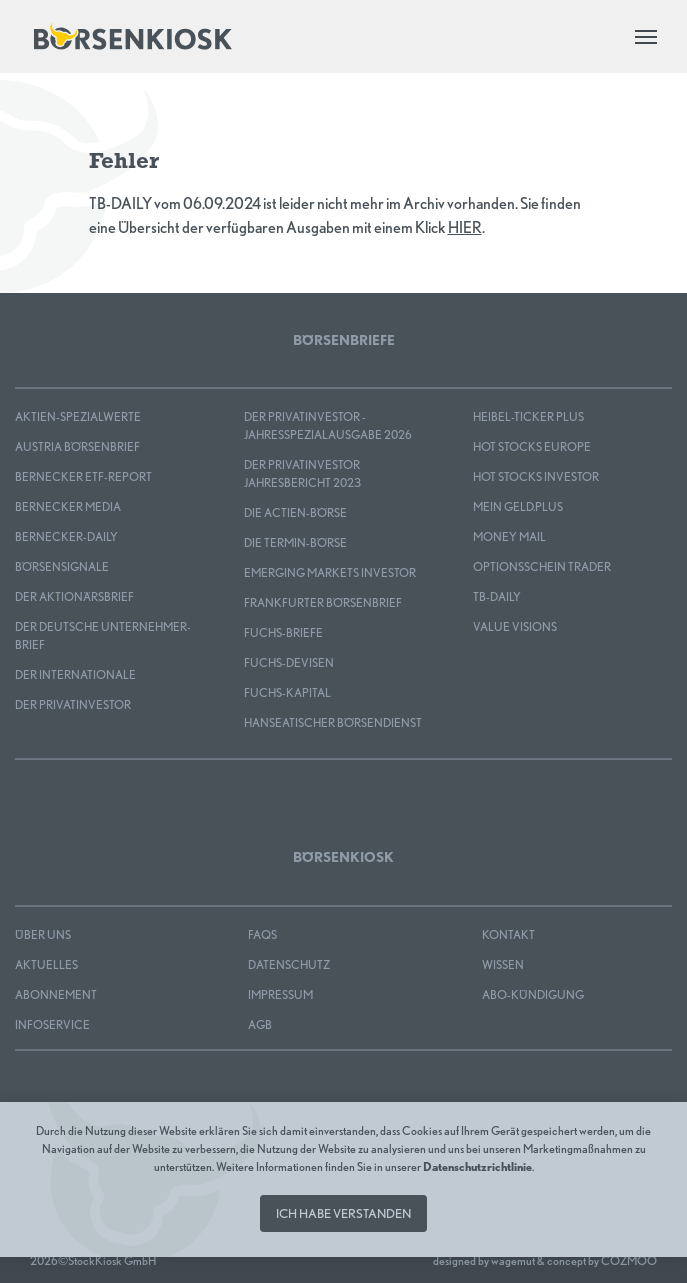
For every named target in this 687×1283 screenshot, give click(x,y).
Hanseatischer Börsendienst (333, 722)
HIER (465, 227)
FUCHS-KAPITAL (287, 692)
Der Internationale (75, 674)
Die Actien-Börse (295, 512)
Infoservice (52, 1024)
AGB (260, 1024)
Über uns (43, 934)
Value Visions (515, 626)
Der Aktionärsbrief (74, 596)
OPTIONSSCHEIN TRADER (542, 566)
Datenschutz (289, 964)
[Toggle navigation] (645, 37)
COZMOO (629, 1260)
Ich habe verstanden (343, 1213)
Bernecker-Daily (66, 536)
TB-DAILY (497, 596)
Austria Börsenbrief (77, 446)
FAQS (262, 934)
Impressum (280, 994)
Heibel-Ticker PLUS (528, 416)
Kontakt (508, 934)
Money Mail (509, 536)
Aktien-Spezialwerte (78, 416)
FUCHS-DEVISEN (289, 662)
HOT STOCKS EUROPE (532, 446)
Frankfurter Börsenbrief (323, 602)
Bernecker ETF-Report (83, 476)
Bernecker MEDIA (68, 506)
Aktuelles (46, 964)
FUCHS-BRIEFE (283, 632)
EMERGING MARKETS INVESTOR (330, 572)
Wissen (503, 964)
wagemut (513, 1260)
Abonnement (56, 994)
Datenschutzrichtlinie (477, 1166)
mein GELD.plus (518, 506)
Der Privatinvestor (73, 704)
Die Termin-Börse (295, 542)
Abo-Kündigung (533, 994)
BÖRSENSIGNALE (62, 566)
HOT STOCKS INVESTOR (536, 476)
